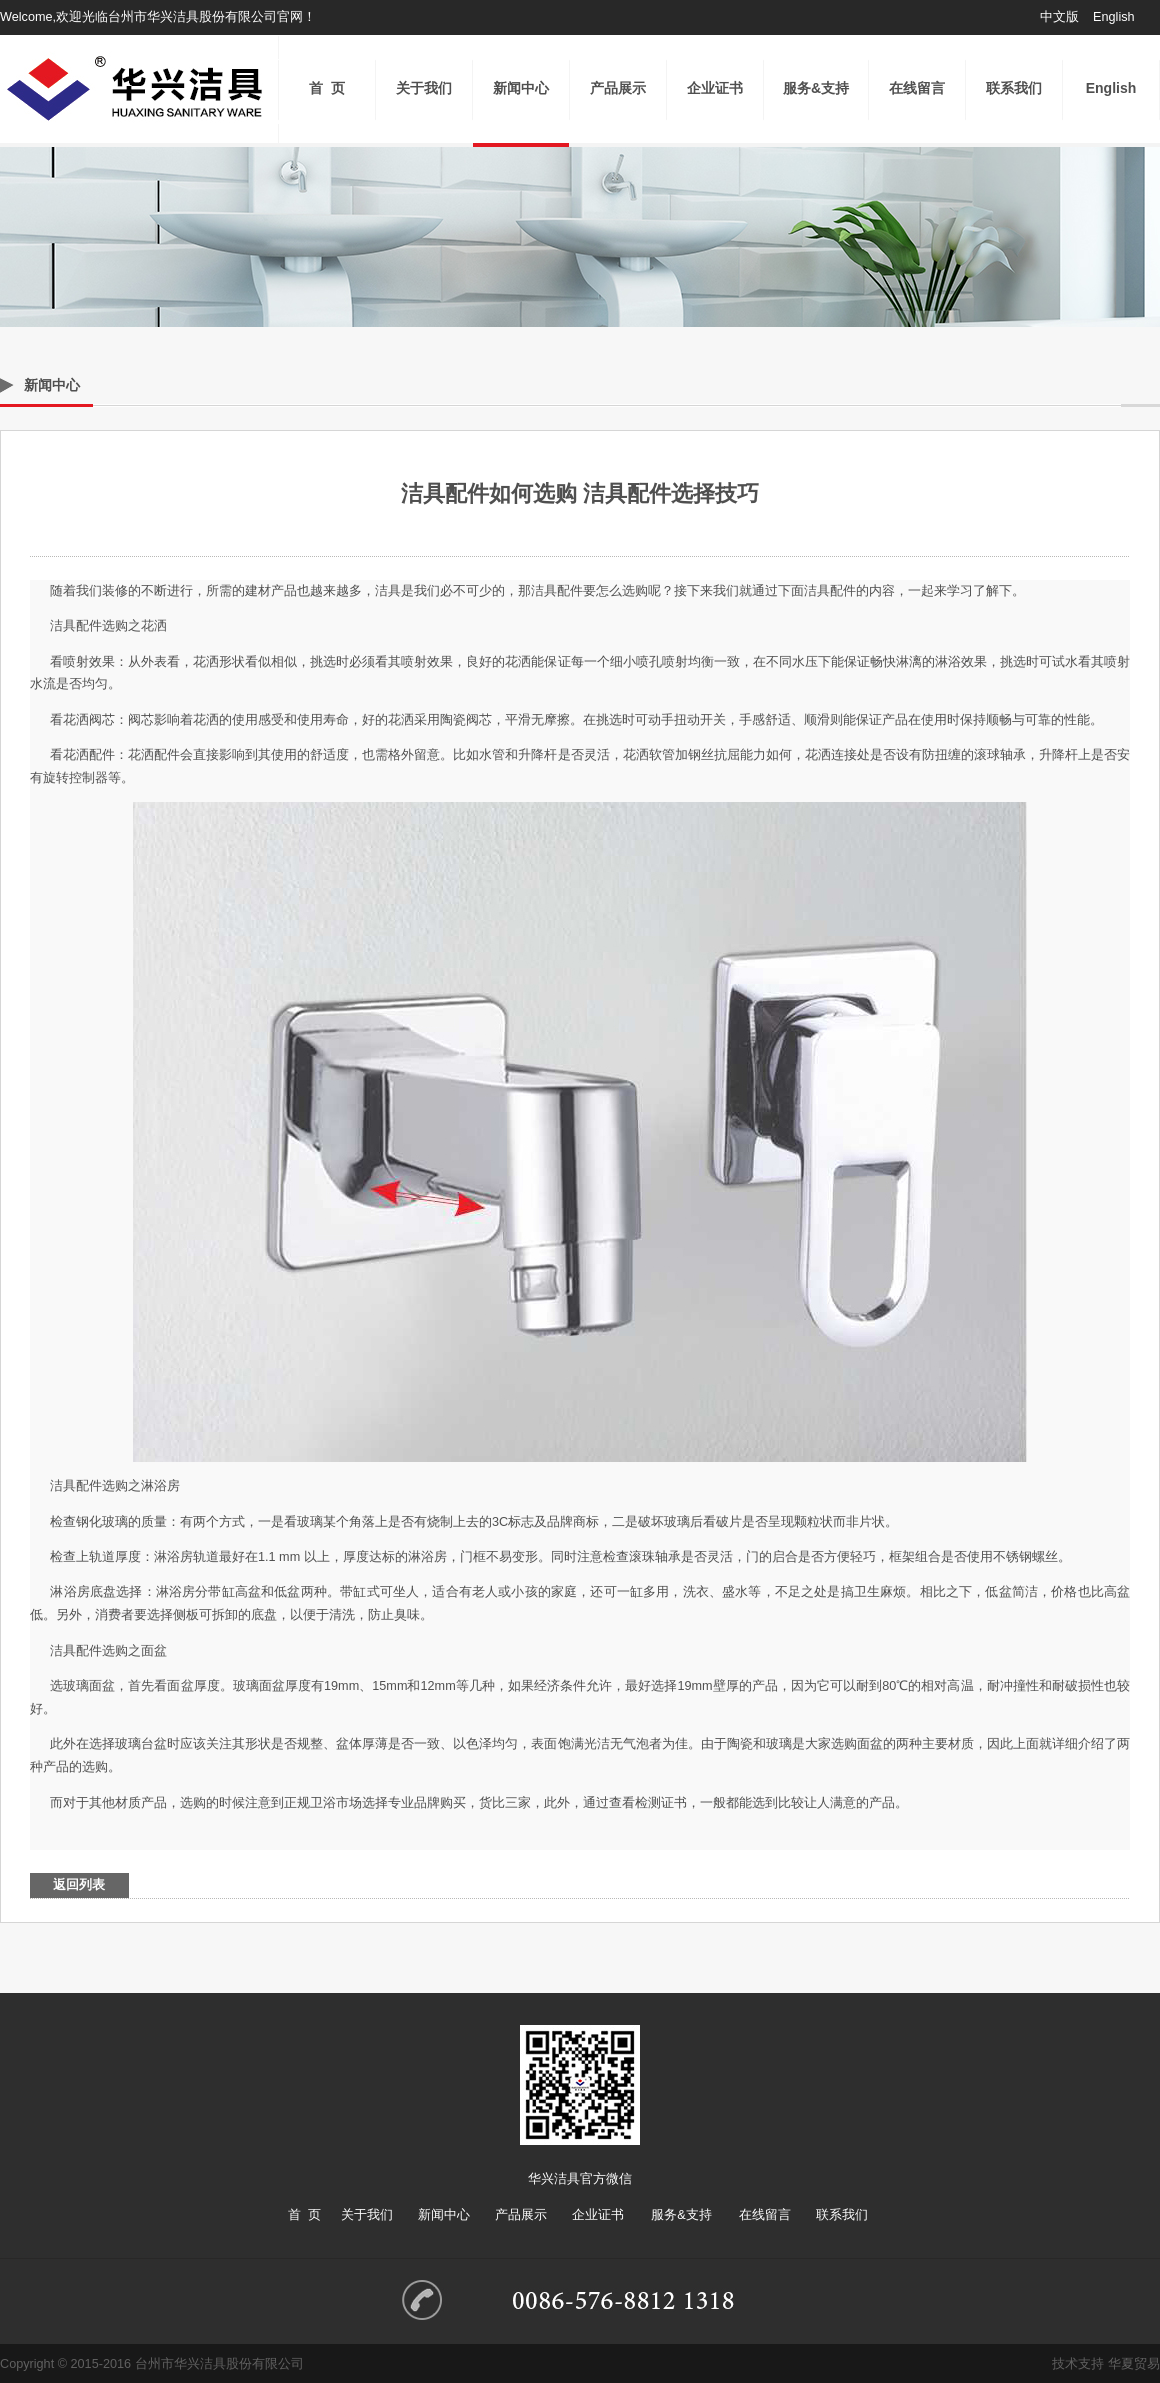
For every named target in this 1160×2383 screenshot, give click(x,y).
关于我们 (424, 88)
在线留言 (917, 88)
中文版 (1059, 17)
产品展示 (618, 88)
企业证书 (715, 88)
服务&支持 (816, 88)
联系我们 (1014, 88)
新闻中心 (521, 88)
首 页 (327, 88)
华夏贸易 (1134, 2364)
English (1114, 17)
